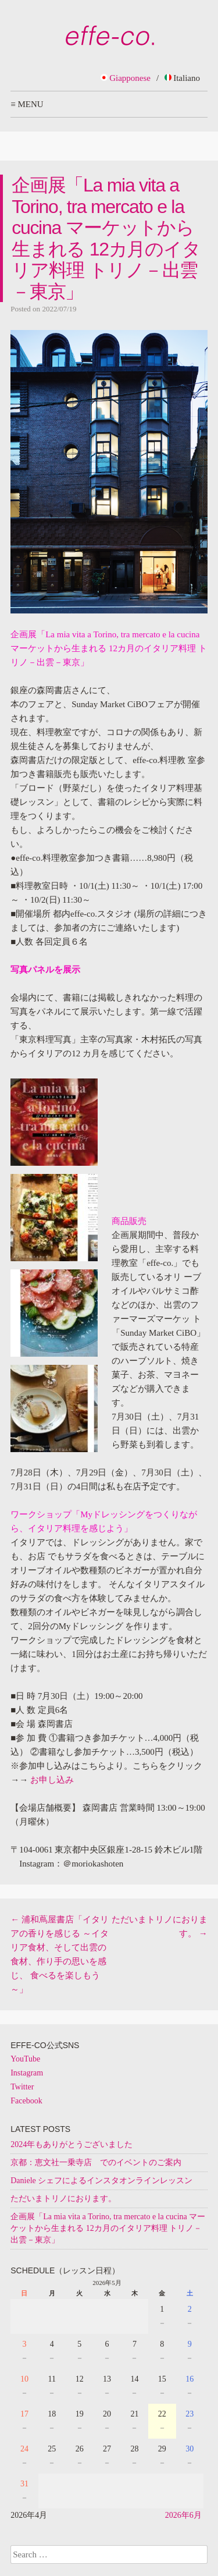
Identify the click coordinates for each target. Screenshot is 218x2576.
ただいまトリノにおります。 (63, 2198)
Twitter (22, 2086)
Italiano (182, 78)
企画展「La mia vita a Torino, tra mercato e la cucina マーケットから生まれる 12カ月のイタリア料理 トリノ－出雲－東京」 (107, 2228)
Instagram (26, 2072)
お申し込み (52, 1779)
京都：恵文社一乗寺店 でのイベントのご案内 (95, 2162)
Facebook (26, 2100)
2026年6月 (183, 2515)
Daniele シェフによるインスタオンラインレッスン (101, 2180)
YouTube (25, 2059)
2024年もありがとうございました (71, 2144)
